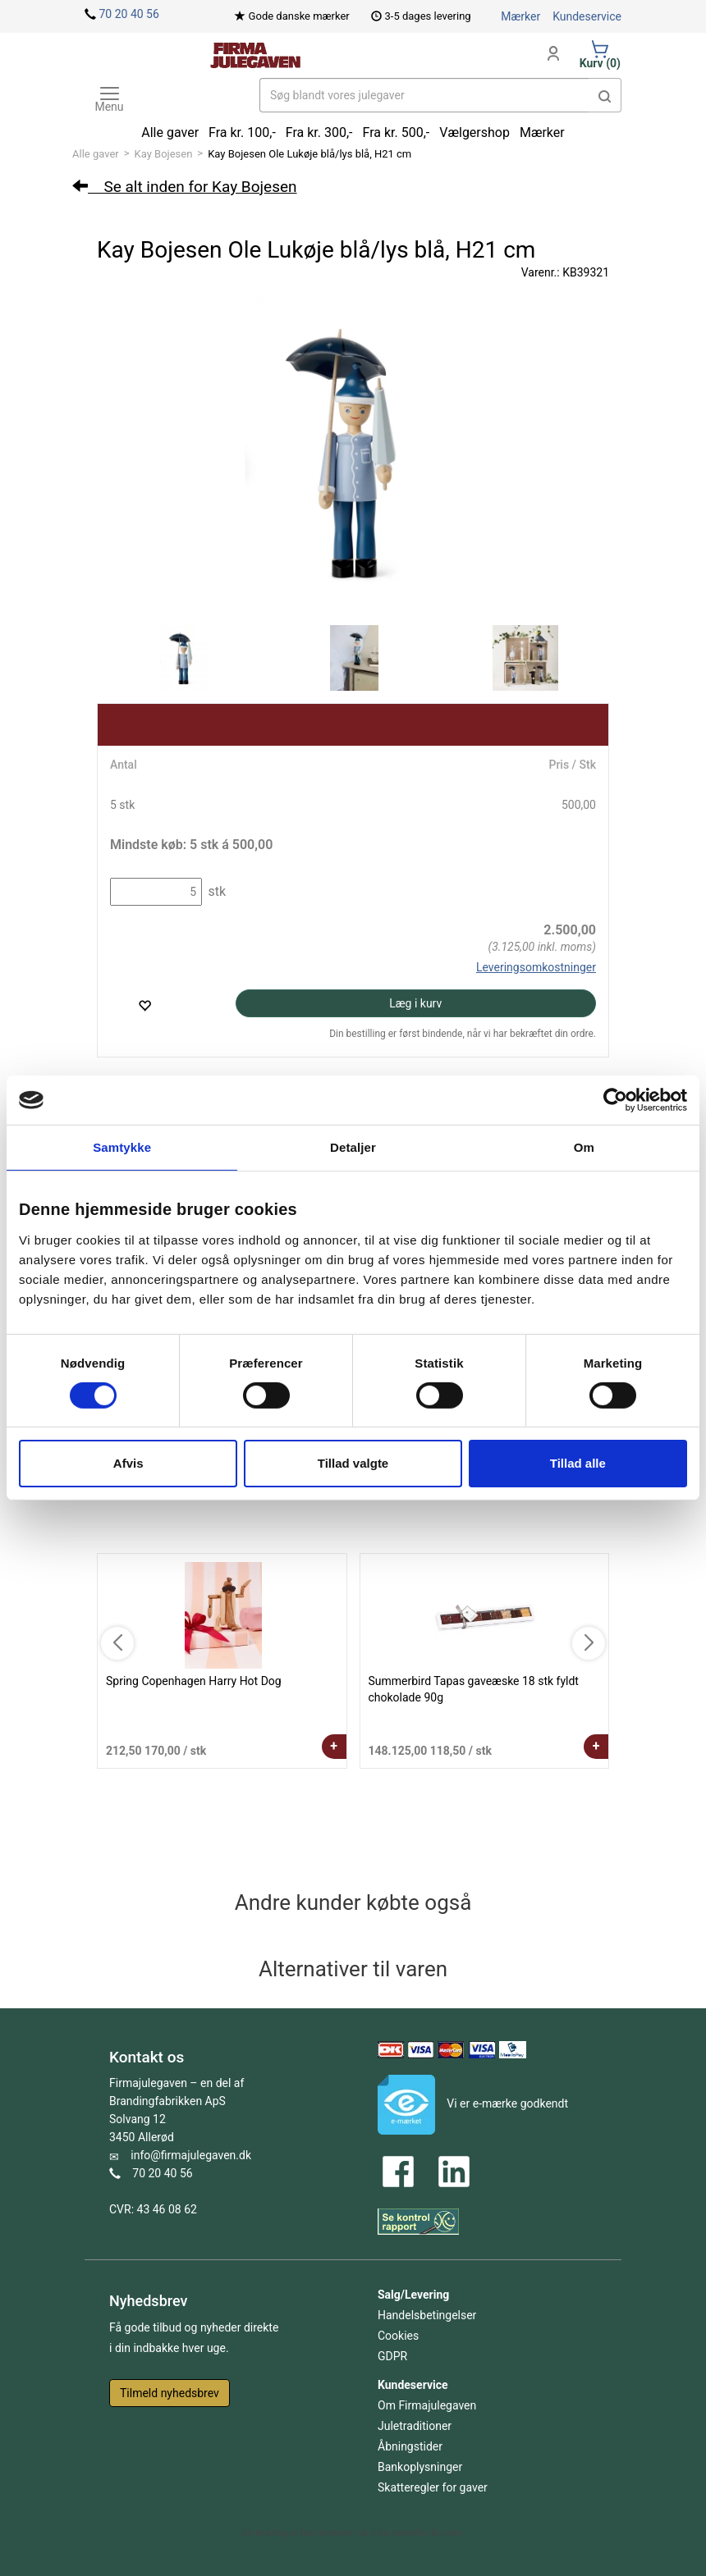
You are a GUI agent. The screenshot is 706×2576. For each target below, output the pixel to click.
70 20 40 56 (128, 14)
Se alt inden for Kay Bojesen (184, 186)
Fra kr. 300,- (319, 132)
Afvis (128, 1463)
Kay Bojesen (164, 154)
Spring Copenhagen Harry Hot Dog (194, 1681)
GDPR (392, 2356)
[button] (605, 95)
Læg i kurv (415, 1003)
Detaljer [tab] (353, 1147)
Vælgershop (474, 132)
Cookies (398, 2335)
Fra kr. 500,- (396, 132)
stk (215, 891)
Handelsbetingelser (427, 2315)
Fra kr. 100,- (242, 132)
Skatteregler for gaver (433, 2487)
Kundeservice (586, 16)
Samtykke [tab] (122, 1147)
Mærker (520, 16)
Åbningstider (410, 2446)
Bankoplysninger (420, 2466)
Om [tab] (584, 1147)
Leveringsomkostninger (536, 967)
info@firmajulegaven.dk (191, 2155)
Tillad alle (578, 1463)
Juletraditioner (415, 2425)
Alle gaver (95, 154)
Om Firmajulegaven (427, 2405)
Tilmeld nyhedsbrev (169, 2393)
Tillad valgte (353, 1463)
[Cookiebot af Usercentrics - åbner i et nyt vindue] (615, 1100)
